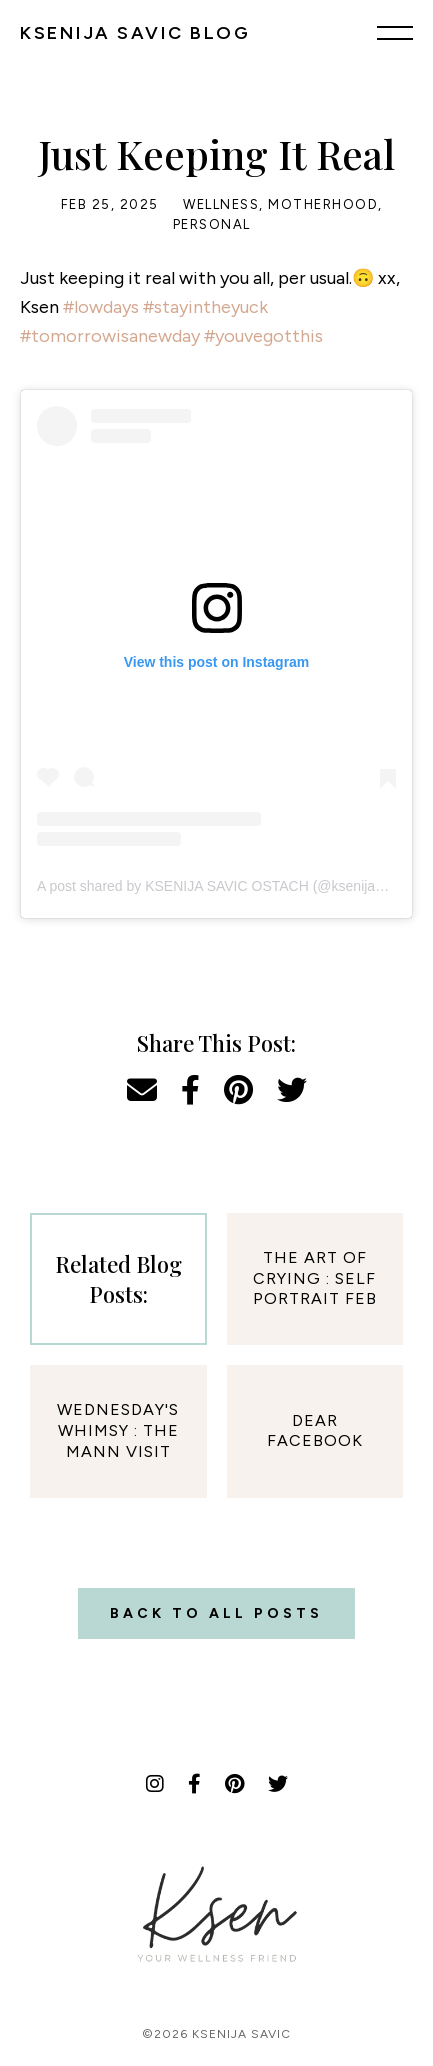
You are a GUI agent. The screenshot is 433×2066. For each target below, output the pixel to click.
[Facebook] (194, 1784)
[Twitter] (278, 1784)
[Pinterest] (234, 1784)
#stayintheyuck (205, 307)
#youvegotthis (263, 336)
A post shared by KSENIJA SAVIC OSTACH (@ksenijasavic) (224, 886)
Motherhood (323, 204)
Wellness (221, 204)
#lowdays (101, 307)
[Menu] (395, 32)
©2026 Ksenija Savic (216, 2034)
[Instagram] (155, 1784)
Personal (212, 224)
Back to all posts (216, 1613)
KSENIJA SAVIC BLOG (135, 33)
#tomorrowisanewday (110, 336)
